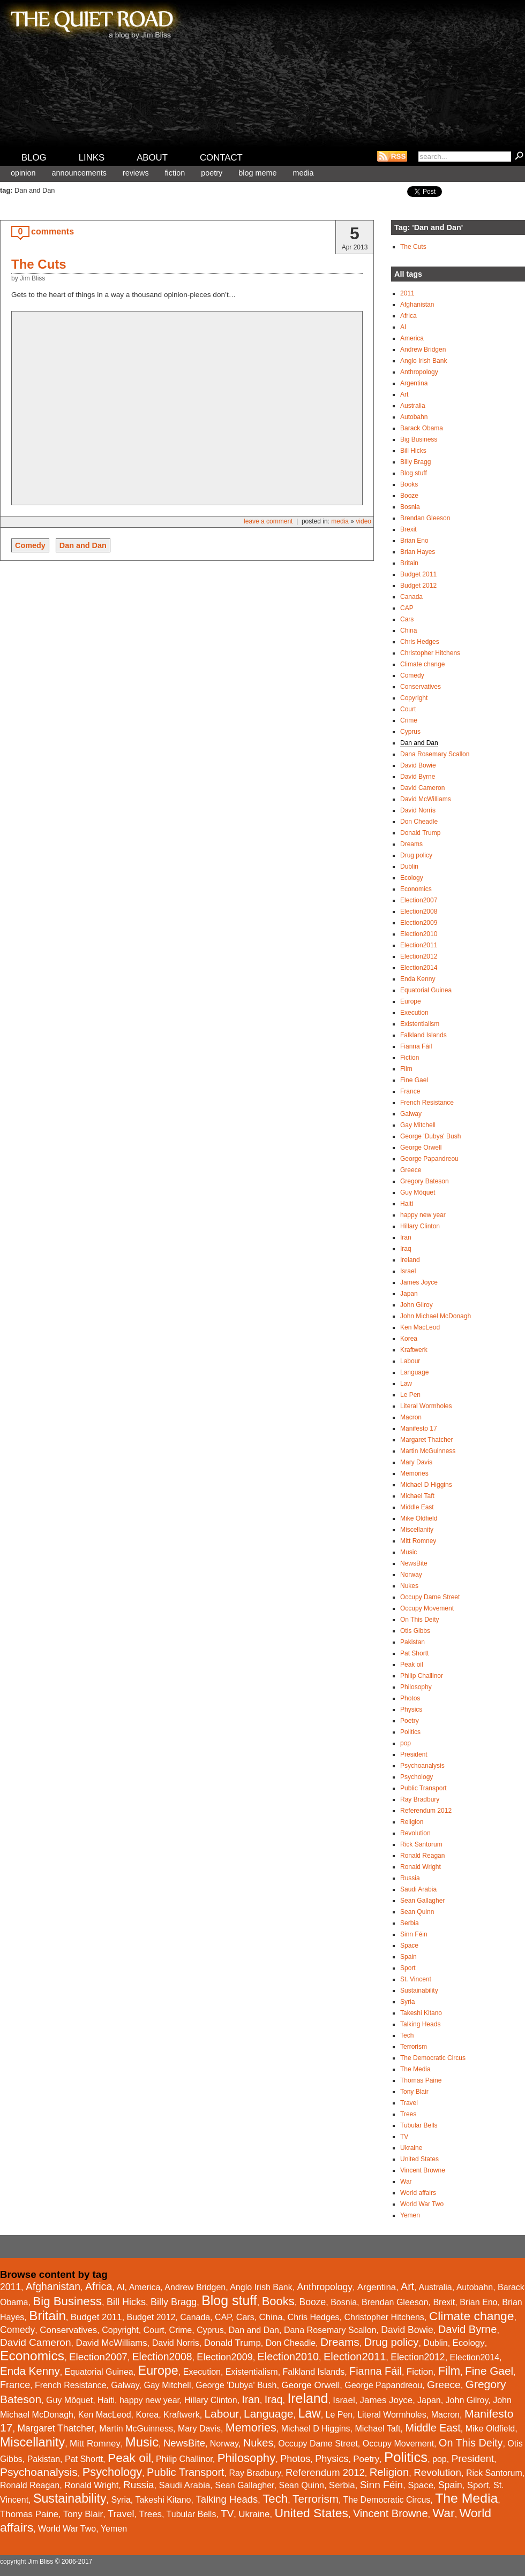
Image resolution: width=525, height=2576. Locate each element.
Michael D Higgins (426, 1484)
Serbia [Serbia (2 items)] (342, 2485)
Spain (408, 1957)
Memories (414, 1473)
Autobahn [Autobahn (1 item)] (474, 2287)
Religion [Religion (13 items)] (389, 2472)
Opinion (23, 173)
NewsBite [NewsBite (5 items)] (184, 2443)
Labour (410, 1361)
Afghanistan (417, 304)
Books (409, 484)
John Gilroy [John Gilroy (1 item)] (467, 2400)
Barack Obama (421, 428)
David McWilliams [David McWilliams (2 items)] (111, 2343)
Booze (409, 495)
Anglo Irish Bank (423, 360)
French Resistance (427, 1102)
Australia (412, 405)
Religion (411, 1822)
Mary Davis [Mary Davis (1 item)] (199, 2428)
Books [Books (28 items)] (278, 2301)
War (406, 2181)
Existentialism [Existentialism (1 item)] (252, 2371)
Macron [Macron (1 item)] (445, 2414)
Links (92, 158)
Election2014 (418, 967)
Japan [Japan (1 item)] (429, 2400)
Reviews (136, 173)
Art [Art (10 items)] (407, 2286)
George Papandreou (429, 1158)
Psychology (416, 1777)
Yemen (410, 2215)
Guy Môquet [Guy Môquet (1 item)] (69, 2400)
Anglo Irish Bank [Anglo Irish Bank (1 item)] (261, 2287)
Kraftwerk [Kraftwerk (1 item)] (181, 2414)
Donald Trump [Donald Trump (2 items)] (232, 2343)
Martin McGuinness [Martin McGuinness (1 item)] (136, 2428)
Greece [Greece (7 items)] (444, 2384)
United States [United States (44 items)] (311, 2513)
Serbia (409, 1923)
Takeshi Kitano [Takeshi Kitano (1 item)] (163, 2499)
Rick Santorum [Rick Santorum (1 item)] (494, 2473)
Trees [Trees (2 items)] (150, 2514)
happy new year (423, 1215)
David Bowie (418, 765)
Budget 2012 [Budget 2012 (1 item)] (151, 2317)
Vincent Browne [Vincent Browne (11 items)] (390, 2513)
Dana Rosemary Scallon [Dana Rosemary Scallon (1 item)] (330, 2330)
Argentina (414, 383)
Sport (408, 1968)
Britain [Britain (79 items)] (47, 2315)
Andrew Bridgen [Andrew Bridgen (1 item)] (195, 2287)
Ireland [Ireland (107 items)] (307, 2398)
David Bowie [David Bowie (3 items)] (407, 2329)
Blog (34, 158)
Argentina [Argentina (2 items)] (376, 2287)
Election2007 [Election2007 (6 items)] (98, 2356)
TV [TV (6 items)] (227, 2513)
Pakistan (412, 1642)
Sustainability (419, 1990)
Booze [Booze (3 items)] (312, 2302)
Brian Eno (414, 540)
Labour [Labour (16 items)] (222, 2413)
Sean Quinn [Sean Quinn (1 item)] (301, 2485)
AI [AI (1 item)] (120, 2287)
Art (404, 394)
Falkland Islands (423, 1035)
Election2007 (418, 900)
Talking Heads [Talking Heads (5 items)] (227, 2499)
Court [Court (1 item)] (154, 2330)
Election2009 (418, 922)
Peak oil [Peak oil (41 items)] (129, 2458)
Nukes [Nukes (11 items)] (258, 2443)
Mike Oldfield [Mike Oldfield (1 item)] (490, 2428)
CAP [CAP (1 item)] (223, 2317)
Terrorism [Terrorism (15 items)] (315, 2499)
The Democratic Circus (433, 2058)
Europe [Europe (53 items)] (158, 2370)
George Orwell (420, 1147)
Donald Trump (420, 833)
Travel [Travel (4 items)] (121, 2514)
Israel (408, 1271)
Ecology (411, 878)
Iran (405, 1237)
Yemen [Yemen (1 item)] (114, 2528)
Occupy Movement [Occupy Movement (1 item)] (398, 2443)
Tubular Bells (419, 2125)
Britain (409, 563)
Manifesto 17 (418, 1428)
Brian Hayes (417, 552)
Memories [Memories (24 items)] (251, 2427)
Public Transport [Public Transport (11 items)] (185, 2472)
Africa (408, 316)
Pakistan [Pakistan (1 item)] (43, 2459)
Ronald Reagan (422, 1855)
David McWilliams (425, 799)
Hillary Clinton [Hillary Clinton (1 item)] (210, 2400)
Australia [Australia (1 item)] (435, 2287)
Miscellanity (416, 1529)
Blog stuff (413, 473)
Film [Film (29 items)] (449, 2370)
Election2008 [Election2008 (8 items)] (162, 2356)
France (410, 1091)
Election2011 (418, 945)
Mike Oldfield (418, 1518)
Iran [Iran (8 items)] (251, 2399)
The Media (415, 2069)
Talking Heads (420, 2024)
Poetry (211, 173)
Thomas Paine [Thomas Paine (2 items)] (29, 2514)
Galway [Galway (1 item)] (125, 2385)
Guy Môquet (417, 1192)
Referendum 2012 (426, 1810)
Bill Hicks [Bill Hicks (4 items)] (126, 2302)
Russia (410, 1878)
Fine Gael (414, 1080)
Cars (407, 619)
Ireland (410, 1260)
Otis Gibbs (415, 1631)
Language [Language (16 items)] (268, 2413)
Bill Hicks (413, 450)
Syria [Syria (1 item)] (120, 2499)
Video (363, 521)
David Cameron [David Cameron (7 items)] (35, 2342)
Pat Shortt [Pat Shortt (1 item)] (84, 2459)
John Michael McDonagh (435, 1316)
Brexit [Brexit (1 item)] (444, 2302)
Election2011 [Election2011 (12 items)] (355, 2356)
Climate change (422, 664)
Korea (408, 1338)
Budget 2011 (418, 574)
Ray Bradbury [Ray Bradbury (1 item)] (255, 2473)
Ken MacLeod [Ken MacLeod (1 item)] (104, 2414)
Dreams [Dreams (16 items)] (339, 2342)
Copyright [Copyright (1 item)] (120, 2330)
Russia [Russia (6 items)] (138, 2484)
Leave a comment (268, 521)
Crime (408, 720)
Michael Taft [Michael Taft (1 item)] (377, 2428)
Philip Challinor (421, 1676)
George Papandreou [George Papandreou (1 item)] (383, 2385)
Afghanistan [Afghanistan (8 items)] (53, 2286)
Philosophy (416, 1687)
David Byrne (417, 776)
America (412, 338)
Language (414, 1372)
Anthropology (419, 372)
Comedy (30, 545)
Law (406, 1383)
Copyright (414, 698)
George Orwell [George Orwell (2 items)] (310, 2385)
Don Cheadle (419, 821)
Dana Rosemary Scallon (434, 754)
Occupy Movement (427, 1608)
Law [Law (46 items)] (309, 2413)
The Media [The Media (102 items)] (466, 2498)
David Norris (418, 810)
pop (405, 1743)
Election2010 (418, 934)
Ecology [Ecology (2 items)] (469, 2343)
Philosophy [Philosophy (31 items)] (247, 2458)
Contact (221, 158)
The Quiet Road (91, 21)
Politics (410, 1732)
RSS (392, 156)
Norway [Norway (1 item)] (224, 2443)
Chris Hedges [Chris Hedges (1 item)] (314, 2317)
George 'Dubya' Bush (430, 1136)
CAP (407, 608)
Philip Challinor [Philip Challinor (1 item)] (184, 2459)
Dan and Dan (83, 545)
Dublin (409, 866)
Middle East (417, 1507)
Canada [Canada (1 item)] (195, 2317)
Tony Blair (414, 2091)
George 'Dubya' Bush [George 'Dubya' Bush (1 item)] (236, 2385)
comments (52, 231)
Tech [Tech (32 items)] (275, 2498)
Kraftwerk (414, 1350)
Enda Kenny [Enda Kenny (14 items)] (30, 2371)
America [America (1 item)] (145, 2287)
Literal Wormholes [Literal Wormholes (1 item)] (391, 2414)
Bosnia (410, 507)
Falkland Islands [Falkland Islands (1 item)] (314, 2371)
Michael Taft (417, 1496)
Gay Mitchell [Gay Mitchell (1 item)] (167, 2385)
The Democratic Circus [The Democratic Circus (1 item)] (387, 2499)
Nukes (409, 1586)
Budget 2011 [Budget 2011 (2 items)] (96, 2317)
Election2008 (418, 911)
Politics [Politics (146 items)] (406, 2457)
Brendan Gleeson (425, 518)
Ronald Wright (420, 1867)
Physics (411, 1709)
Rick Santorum (421, 1844)
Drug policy (416, 855)
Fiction (175, 173)
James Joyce (419, 1282)
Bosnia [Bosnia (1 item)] (344, 2302)
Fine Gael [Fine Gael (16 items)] (489, 2371)
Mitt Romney (418, 1541)
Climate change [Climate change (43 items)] (471, 2316)
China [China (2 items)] (271, 2317)
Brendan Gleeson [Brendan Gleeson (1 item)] (395, 2302)
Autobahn (414, 417)
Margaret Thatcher (426, 1439)
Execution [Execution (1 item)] (202, 2371)
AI (403, 327)
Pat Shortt (414, 1653)
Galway (411, 1114)
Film (406, 1069)
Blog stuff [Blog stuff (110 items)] (229, 2300)
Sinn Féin (414, 1934)
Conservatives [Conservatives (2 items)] (68, 2330)
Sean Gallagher (422, 1900)
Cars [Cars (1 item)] (245, 2317)
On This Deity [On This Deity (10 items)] (470, 2443)
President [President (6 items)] (473, 2458)
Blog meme (257, 173)
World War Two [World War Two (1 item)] (67, 2528)
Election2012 (418, 956)
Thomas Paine (420, 2080)
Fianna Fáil (416, 1046)
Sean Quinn (417, 1912)
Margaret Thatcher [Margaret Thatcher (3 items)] (55, 2428)
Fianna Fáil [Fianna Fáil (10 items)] (375, 2371)
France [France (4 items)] (15, 2385)
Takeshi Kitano (421, 2013)
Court (408, 709)
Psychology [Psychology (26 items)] (112, 2472)
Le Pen (410, 1395)
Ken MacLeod (420, 1327)
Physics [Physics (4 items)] (331, 2458)
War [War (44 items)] (444, 2513)
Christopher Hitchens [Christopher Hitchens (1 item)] (384, 2317)
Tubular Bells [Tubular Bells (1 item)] (191, 2514)
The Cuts (38, 264)
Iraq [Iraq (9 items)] (274, 2399)
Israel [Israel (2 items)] (344, 2400)
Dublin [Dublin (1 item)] (435, 2342)
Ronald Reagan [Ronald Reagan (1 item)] (29, 2485)
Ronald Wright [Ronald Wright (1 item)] (91, 2485)
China (408, 630)
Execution (414, 1012)
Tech (407, 2035)
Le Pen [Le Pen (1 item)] (339, 2414)
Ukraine (411, 2148)
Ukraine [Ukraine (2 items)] (253, 2514)
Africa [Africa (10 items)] (98, 2286)
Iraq (405, 1248)
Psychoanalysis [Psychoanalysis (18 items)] (39, 2472)
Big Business (418, 439)
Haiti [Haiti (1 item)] (106, 2400)
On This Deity (419, 1619)
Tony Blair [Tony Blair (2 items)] (83, 2514)
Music (408, 1552)
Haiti (406, 1203)
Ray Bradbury (419, 1799)
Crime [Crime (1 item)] (180, 2330)
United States (419, 2159)
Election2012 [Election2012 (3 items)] (418, 2357)
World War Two (422, 2204)
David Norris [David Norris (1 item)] (175, 2342)
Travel (409, 2103)
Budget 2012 (418, 585)
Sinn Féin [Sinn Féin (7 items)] (381, 2484)
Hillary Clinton (420, 1226)
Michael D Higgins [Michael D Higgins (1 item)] (315, 2428)
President (414, 1754)
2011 (407, 293)
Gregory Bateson (424, 1181)
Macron (411, 1417)
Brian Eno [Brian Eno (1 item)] (478, 2302)
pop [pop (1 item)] (439, 2459)
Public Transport (423, 1788)
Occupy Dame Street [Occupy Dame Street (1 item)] (318, 2443)
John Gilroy (416, 1305)
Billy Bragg (415, 462)
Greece (410, 1170)
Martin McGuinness (427, 1451)
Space (409, 1945)
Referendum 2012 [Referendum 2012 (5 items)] (325, 2472)
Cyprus (410, 731)
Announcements (78, 173)
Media (302, 173)
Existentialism (419, 1024)
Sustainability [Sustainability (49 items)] (70, 2498)
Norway (411, 1574)
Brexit (408, 529)
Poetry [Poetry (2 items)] (366, 2459)
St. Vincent (415, 1979)
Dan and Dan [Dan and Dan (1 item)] (254, 2330)
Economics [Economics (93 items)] (32, 2356)
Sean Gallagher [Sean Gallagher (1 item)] (244, 2485)
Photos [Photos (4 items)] (295, 2458)
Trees (408, 2114)
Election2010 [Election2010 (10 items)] (288, 2356)
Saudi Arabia (418, 1889)
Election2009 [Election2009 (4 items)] (224, 2357)
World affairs (418, 2193)
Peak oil (411, 1664)
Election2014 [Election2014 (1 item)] (475, 2357)
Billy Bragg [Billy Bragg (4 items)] (174, 2302)
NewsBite (414, 1563)
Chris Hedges (419, 641)
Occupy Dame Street (430, 1597)
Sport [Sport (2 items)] (478, 2485)
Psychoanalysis (422, 1765)
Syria (407, 2001)
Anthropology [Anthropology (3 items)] (324, 2287)
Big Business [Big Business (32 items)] (67, 2301)
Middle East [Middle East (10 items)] (432, 2428)
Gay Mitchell (418, 1125)
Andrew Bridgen (423, 349)
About (152, 158)
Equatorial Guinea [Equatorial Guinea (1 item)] (99, 2371)
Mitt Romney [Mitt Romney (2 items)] (95, 2443)
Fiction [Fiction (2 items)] (420, 2372)
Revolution (415, 1833)
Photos (410, 1698)
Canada (411, 597)
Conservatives (420, 686)
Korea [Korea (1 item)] (147, 2414)
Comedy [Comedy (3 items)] (17, 2329)
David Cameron (422, 788)
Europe (410, 1001)
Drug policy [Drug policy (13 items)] (391, 2342)
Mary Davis (416, 1462)
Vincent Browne (422, 2170)
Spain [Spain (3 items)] (450, 2485)
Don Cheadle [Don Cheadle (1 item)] (291, 2342)
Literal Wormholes (426, 1406)
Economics (416, 889)
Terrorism (413, 2046)
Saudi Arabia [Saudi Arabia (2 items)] (184, 2485)
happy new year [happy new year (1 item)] (149, 2400)
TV (404, 2136)
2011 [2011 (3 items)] (10, 2287)
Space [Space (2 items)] (420, 2485)
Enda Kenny (417, 979)
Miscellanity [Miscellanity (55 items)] (32, 2442)
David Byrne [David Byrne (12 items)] (467, 2329)
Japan (409, 1293)
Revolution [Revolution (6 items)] (437, 2472)
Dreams (411, 844)
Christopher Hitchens (430, 653)
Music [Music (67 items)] (142, 2442)
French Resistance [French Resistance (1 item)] (70, 2385)
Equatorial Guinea (426, 990)
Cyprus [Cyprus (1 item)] (210, 2330)
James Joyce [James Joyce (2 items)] (386, 2400)
